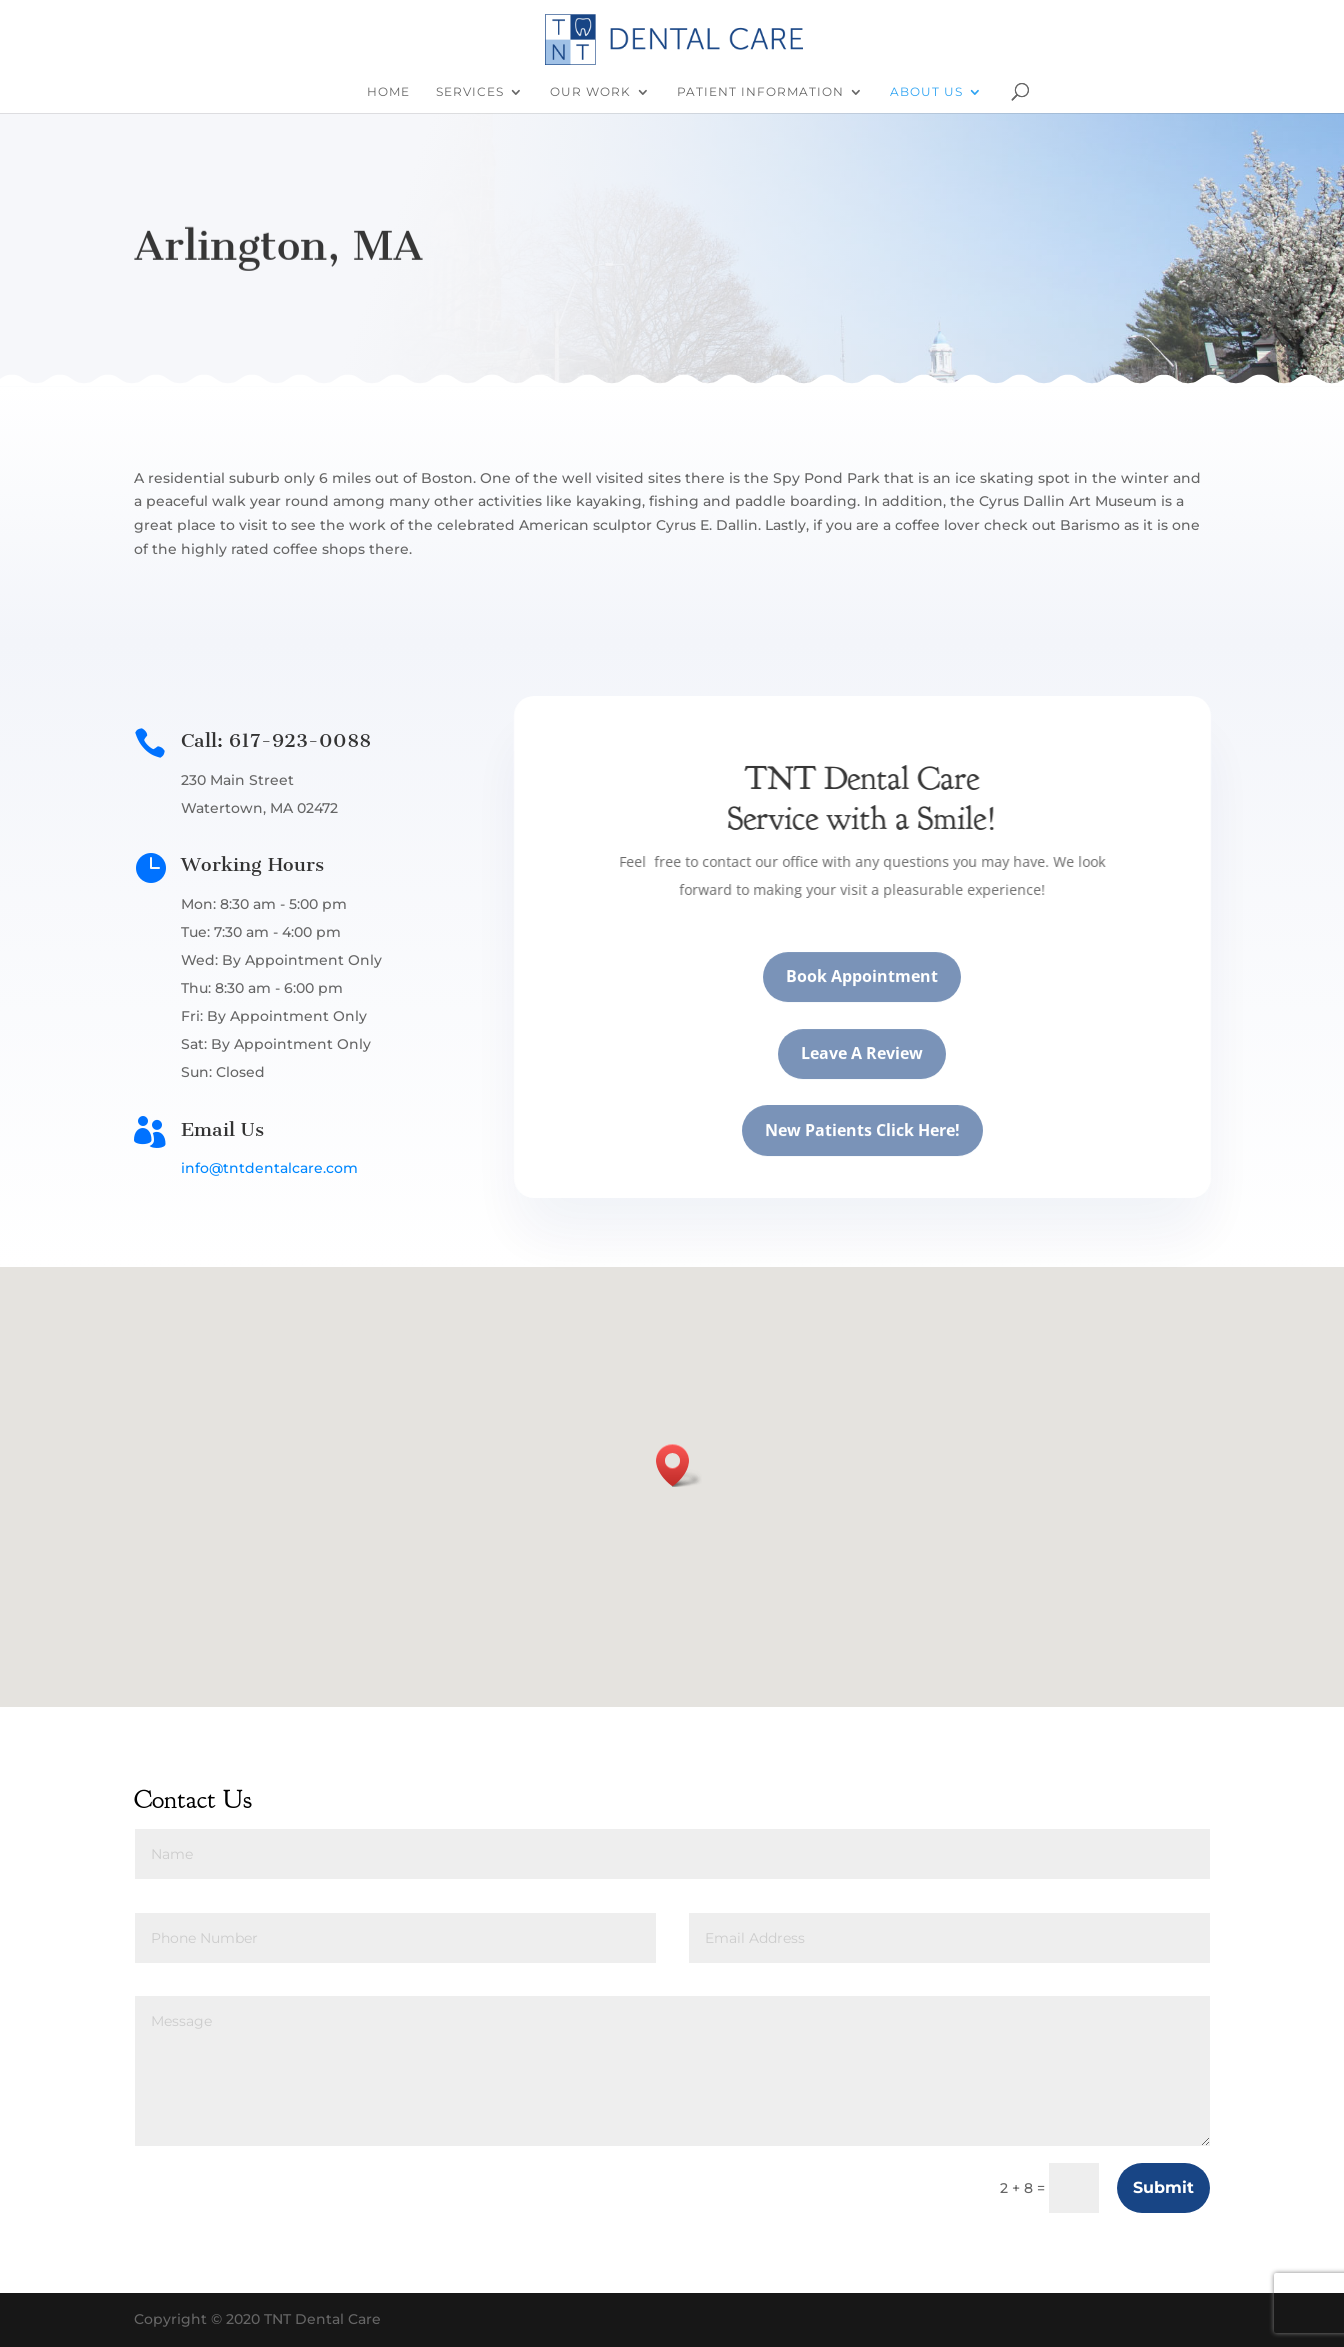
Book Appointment (882, 1000)
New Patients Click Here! (882, 1153)
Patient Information (760, 92)
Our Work (590, 92)
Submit (1163, 2187)
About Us (926, 92)
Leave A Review (882, 1077)
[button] (679, 1465)
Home (388, 92)
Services (470, 92)
